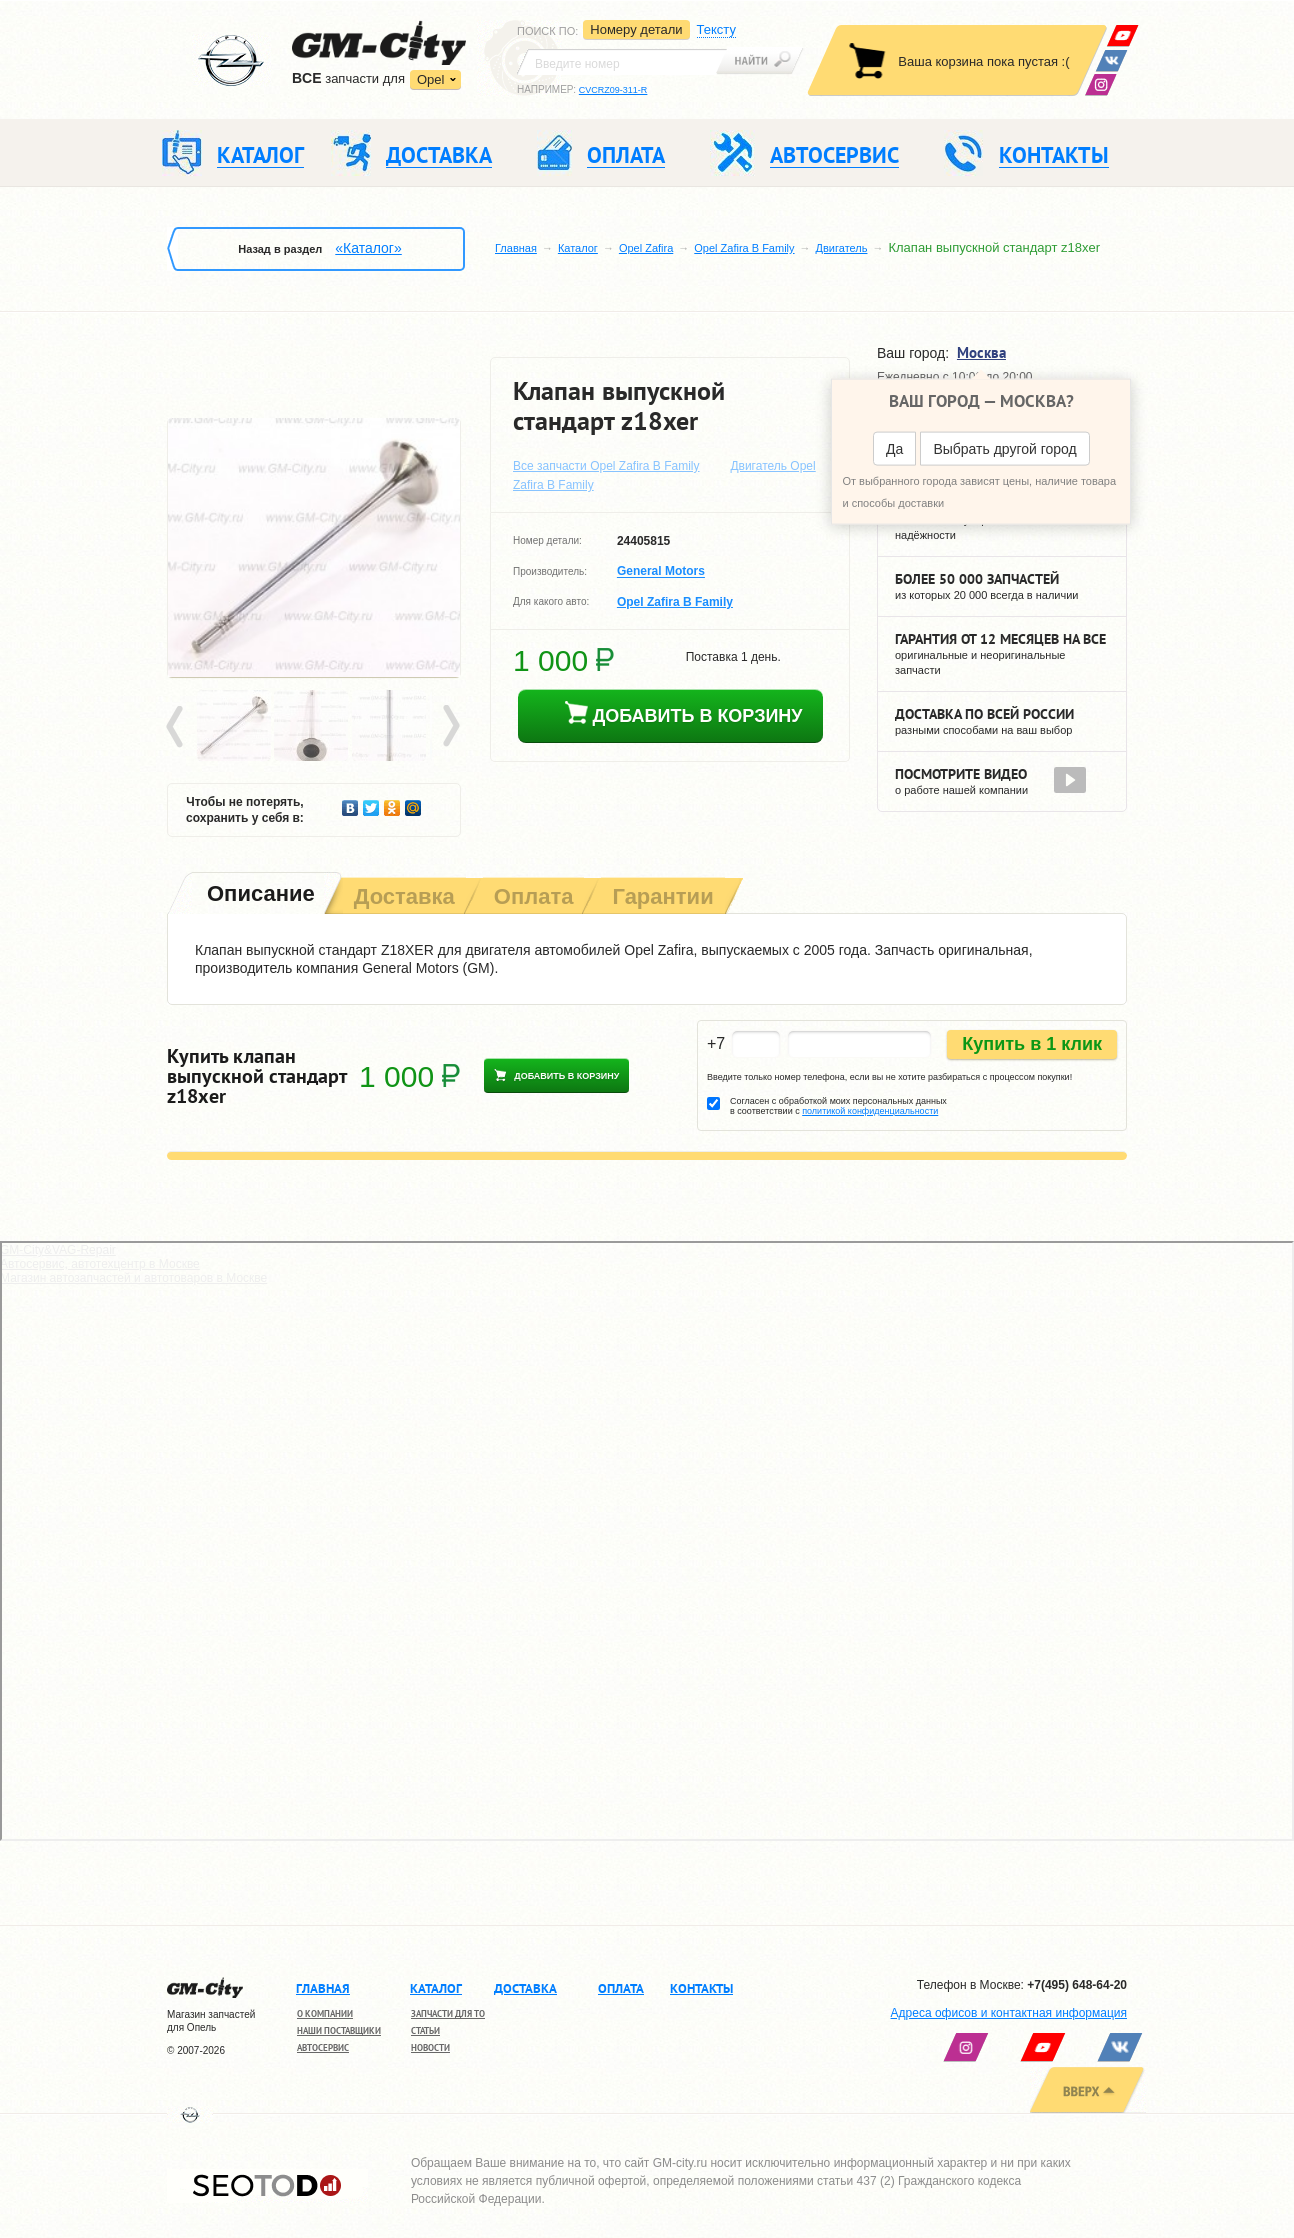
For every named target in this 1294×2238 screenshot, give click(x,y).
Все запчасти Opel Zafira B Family (606, 466)
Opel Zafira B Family (744, 248)
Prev (178, 727)
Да (894, 449)
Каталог (578, 248)
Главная (516, 248)
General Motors (661, 572)
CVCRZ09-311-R (613, 90)
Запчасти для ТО (448, 2013)
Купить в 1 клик (1032, 1044)
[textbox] (622, 62)
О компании (325, 2013)
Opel (430, 79)
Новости (430, 2047)
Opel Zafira (646, 248)
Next (450, 727)
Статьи (425, 2030)
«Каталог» (368, 248)
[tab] (259, 895)
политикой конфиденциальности (870, 1111)
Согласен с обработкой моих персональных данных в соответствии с (838, 1106)
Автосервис (323, 2047)
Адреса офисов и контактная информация (1009, 2013)
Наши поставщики (339, 2030)
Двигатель (842, 248)
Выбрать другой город (1004, 449)
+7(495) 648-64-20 (1077, 1985)
